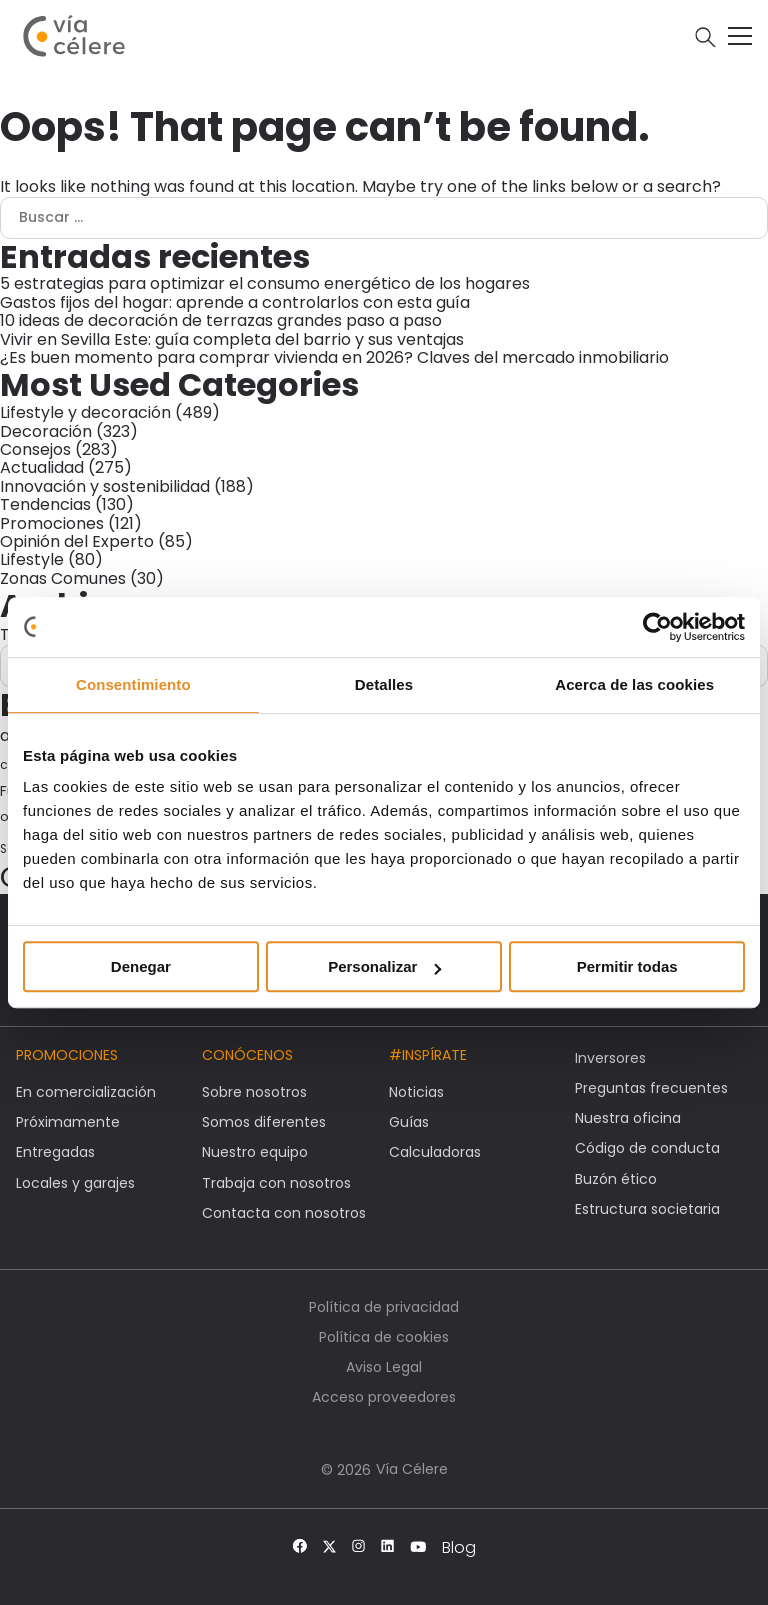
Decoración (46, 431)
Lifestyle (32, 559)
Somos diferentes (264, 1122)
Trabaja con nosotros (276, 1183)
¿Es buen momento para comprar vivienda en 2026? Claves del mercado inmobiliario (334, 357)
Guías (409, 1122)
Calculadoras (435, 1152)
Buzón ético (616, 1179)
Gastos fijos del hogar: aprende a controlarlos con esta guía (235, 302)
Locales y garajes (75, 1183)
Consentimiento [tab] (133, 684)
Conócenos (247, 1055)
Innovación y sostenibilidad (105, 486)
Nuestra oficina (628, 1118)
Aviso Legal (384, 1367)
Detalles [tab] (384, 684)
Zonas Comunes (63, 578)
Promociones (52, 523)
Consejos (35, 449)
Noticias (416, 1092)
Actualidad (42, 467)
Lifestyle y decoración (85, 412)
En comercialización (86, 1092)
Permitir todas (627, 966)
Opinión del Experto (77, 541)
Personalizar (384, 966)
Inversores (610, 1058)
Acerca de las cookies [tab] (634, 684)
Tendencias (45, 504)
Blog (459, 1548)
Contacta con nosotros (284, 1213)
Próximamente (68, 1122)
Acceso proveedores (384, 1397)
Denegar (141, 966)
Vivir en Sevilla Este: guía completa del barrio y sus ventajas (232, 339)
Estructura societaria (647, 1209)
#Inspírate (428, 1055)
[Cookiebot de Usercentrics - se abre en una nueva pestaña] (657, 627)
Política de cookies (384, 1337)
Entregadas (55, 1152)
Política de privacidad (384, 1307)
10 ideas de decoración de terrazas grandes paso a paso (221, 320)
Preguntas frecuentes (651, 1088)
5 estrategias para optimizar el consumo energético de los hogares (265, 283)
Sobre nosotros (254, 1092)
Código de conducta (647, 1148)
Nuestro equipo (255, 1152)
